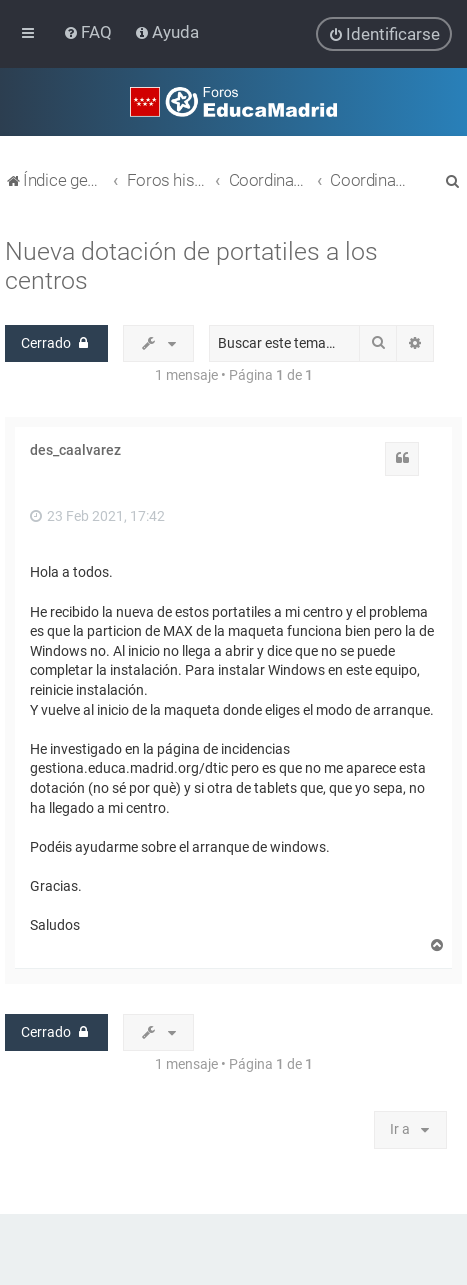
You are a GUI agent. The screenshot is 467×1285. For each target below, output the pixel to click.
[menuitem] (89, 32)
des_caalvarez (75, 450)
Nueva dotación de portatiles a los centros (191, 265)
